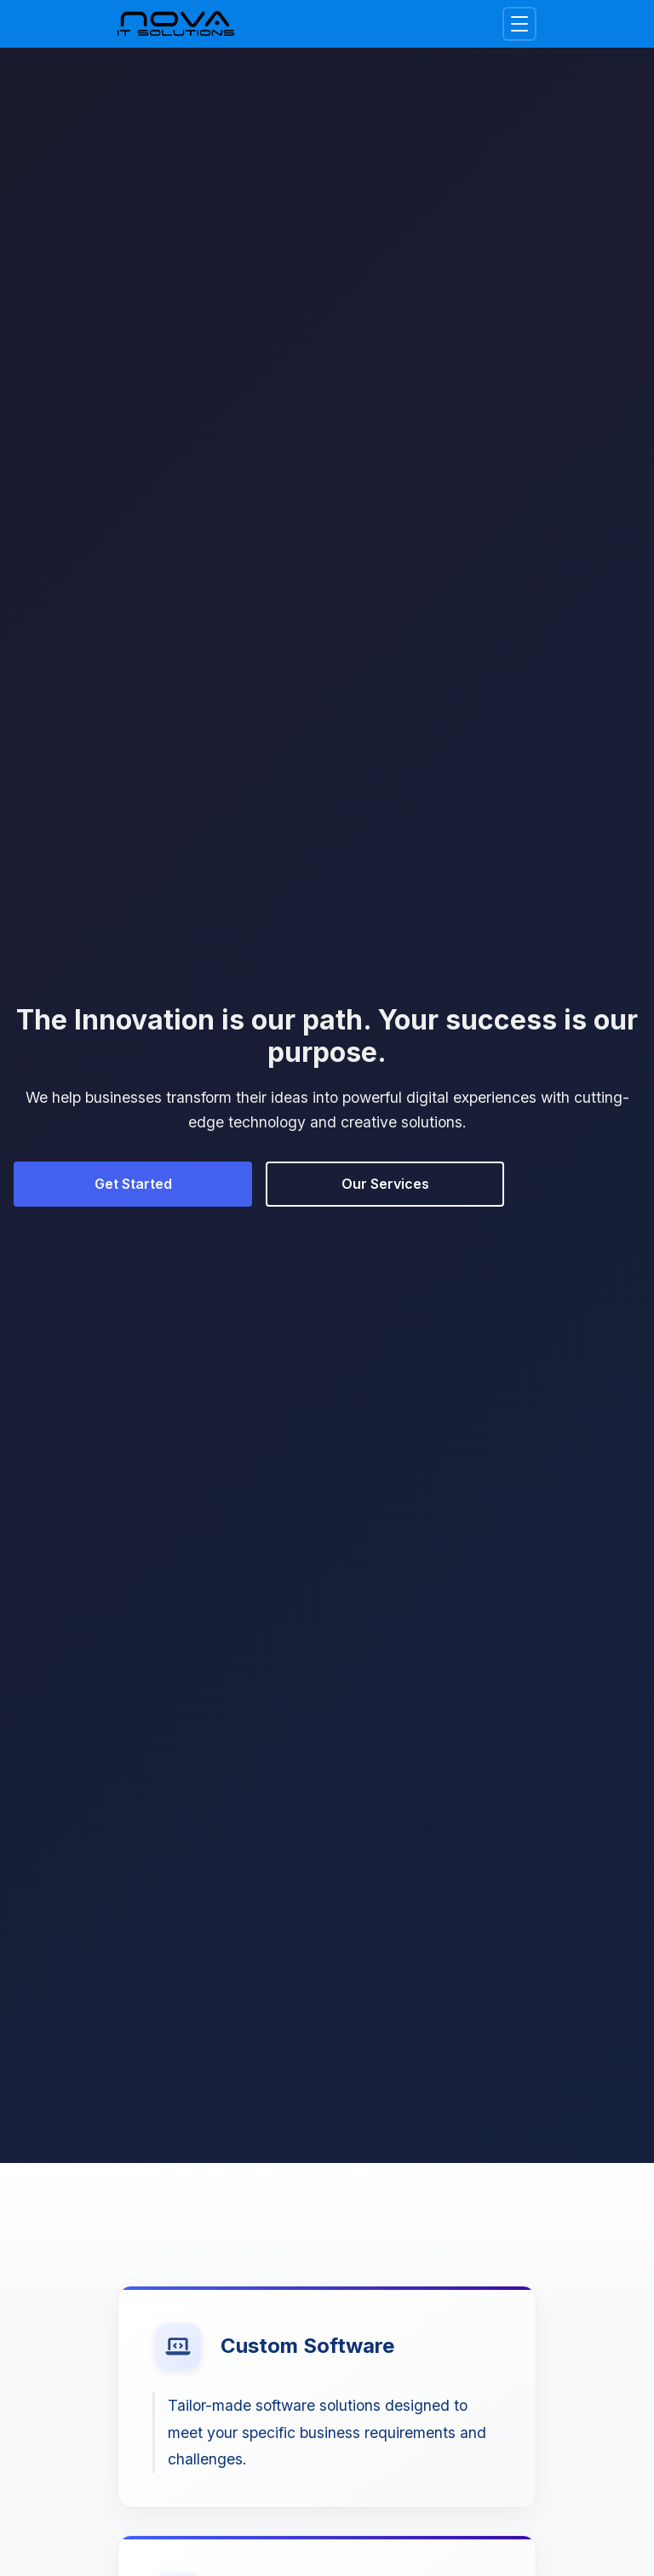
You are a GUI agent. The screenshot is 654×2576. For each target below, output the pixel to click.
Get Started (133, 1183)
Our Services (385, 1183)
